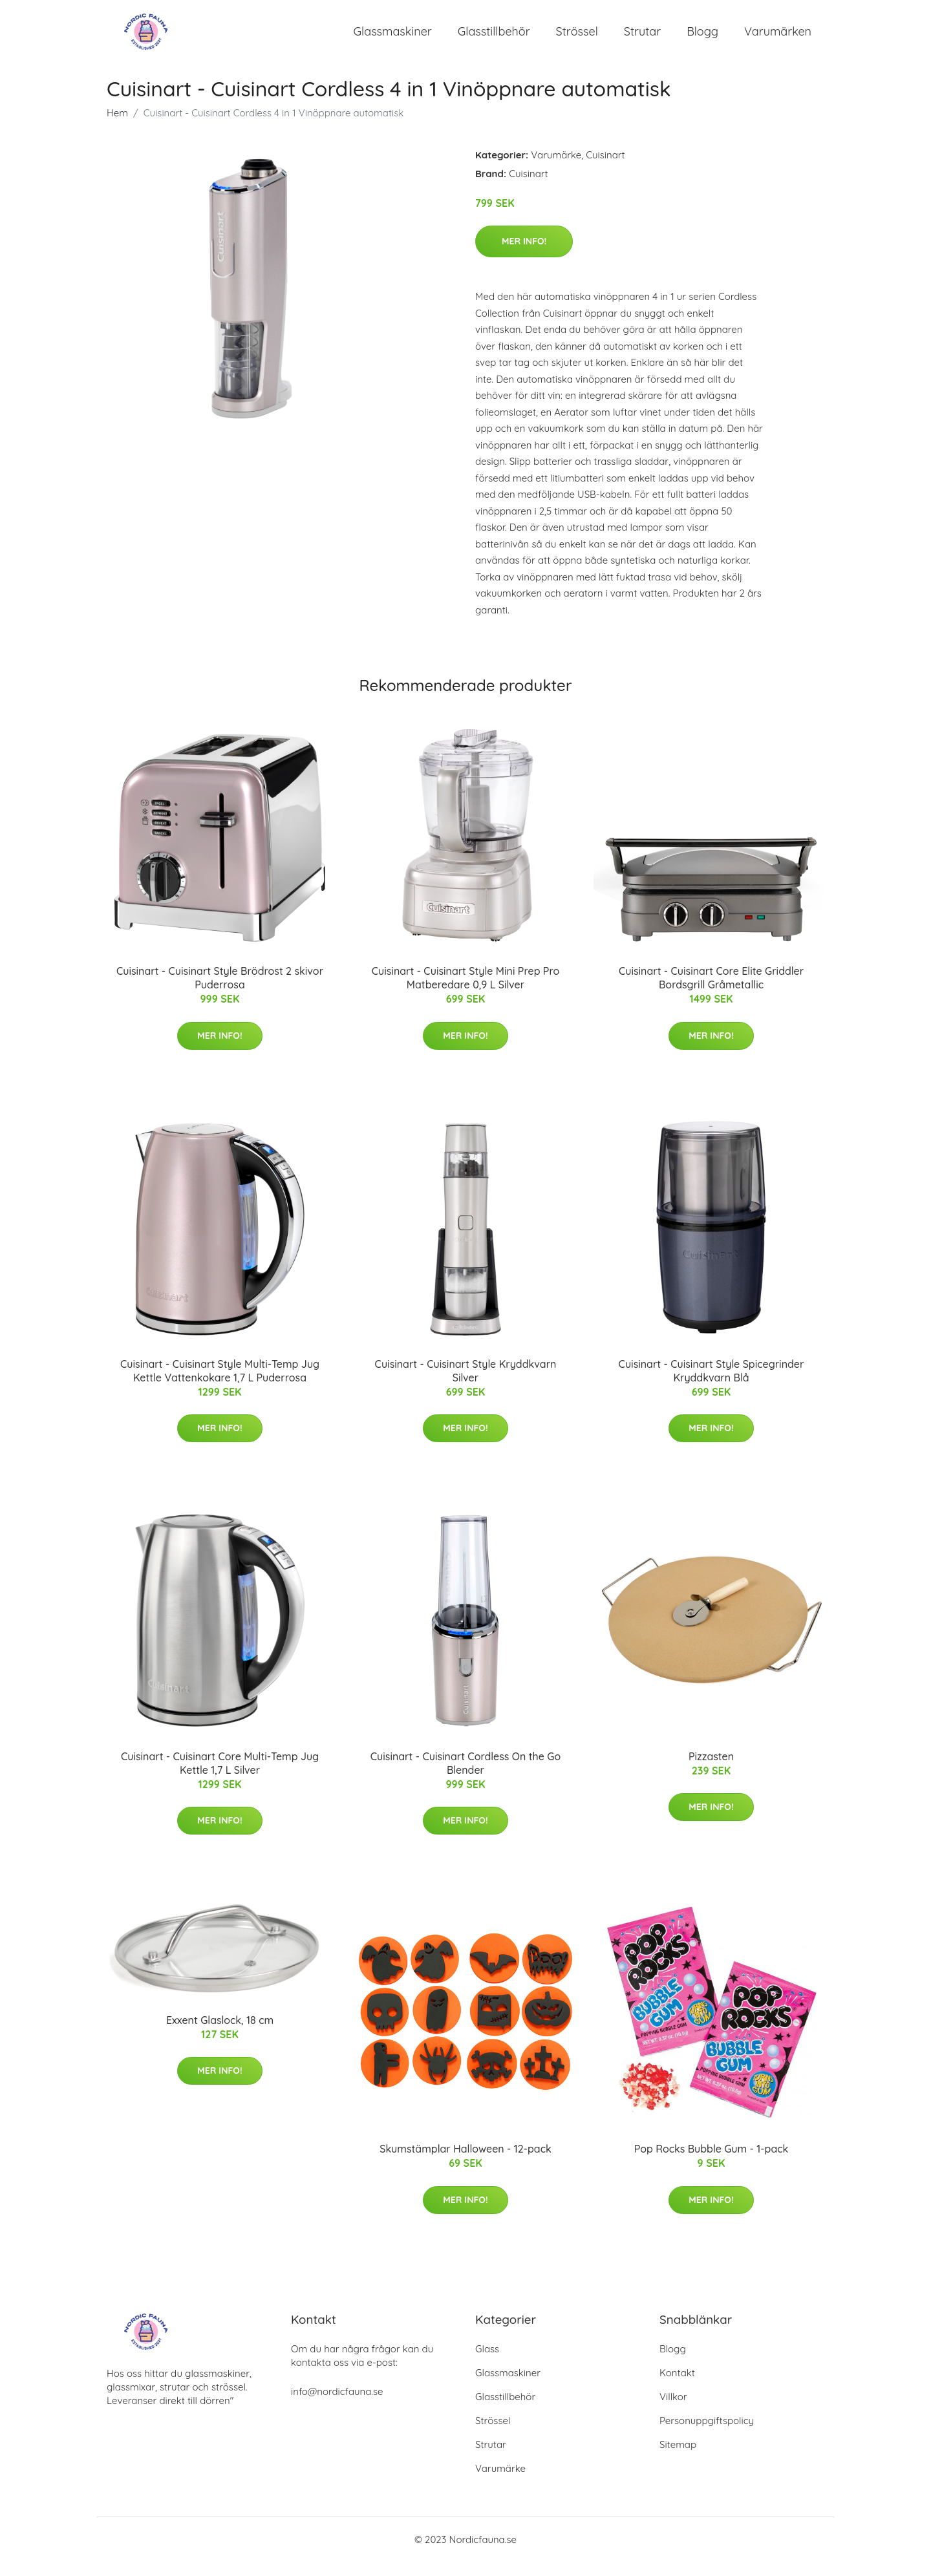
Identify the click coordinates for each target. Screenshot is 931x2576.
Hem (117, 127)
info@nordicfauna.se (337, 2406)
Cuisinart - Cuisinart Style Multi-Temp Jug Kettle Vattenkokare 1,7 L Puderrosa (219, 1385)
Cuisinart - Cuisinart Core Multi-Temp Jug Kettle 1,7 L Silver (220, 1777)
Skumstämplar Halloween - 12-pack (465, 2163)
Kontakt (677, 2387)
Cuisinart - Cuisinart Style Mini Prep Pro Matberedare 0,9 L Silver (466, 992)
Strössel (577, 38)
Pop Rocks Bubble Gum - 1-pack (711, 2163)
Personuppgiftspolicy (706, 2435)
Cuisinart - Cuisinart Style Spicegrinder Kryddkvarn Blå (711, 1385)
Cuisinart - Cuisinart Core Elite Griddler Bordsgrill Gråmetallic (711, 992)
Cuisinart (605, 169)
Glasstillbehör (494, 38)
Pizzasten (711, 1770)
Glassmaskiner (393, 38)
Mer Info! (524, 255)
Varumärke (556, 169)
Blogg (702, 38)
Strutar (642, 38)
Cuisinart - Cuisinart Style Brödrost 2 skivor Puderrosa (219, 992)
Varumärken (777, 38)
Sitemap (677, 2459)
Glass (487, 2363)
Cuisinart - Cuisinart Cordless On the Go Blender (465, 1777)
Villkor (673, 2411)
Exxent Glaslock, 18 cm (219, 2034)
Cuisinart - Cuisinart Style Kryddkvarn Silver (466, 1385)
